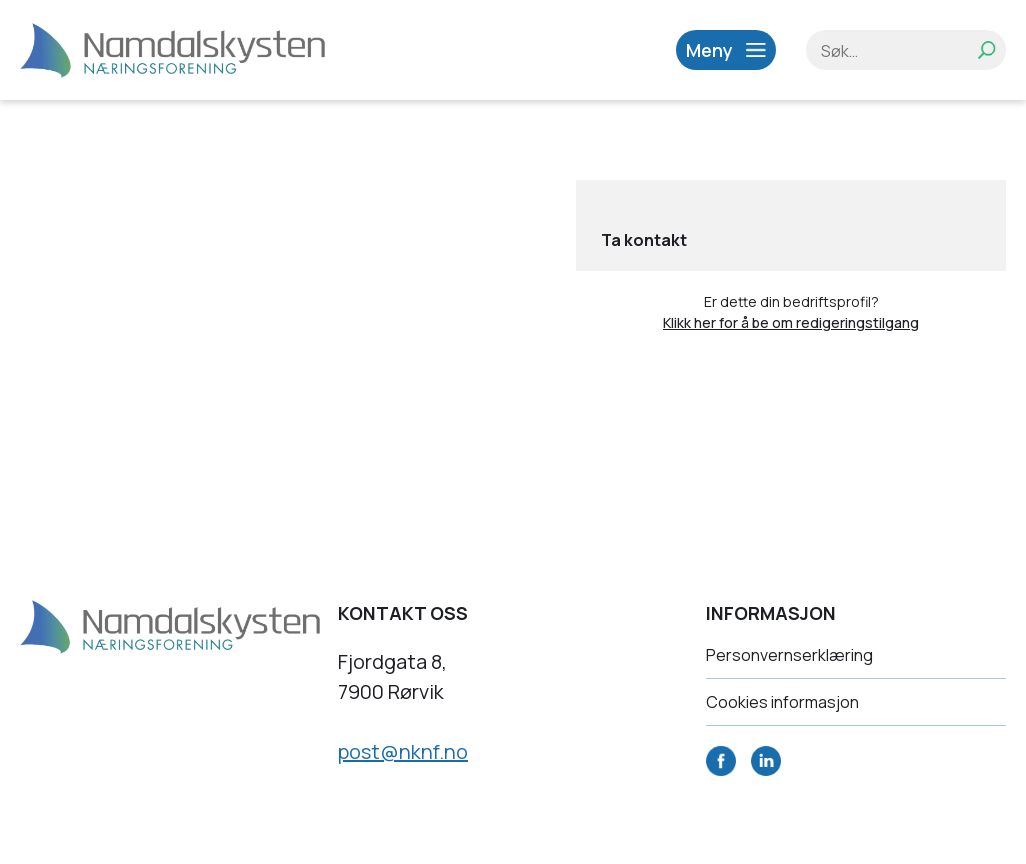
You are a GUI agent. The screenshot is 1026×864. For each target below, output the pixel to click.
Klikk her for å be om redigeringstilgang (791, 322)
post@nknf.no (403, 751)
